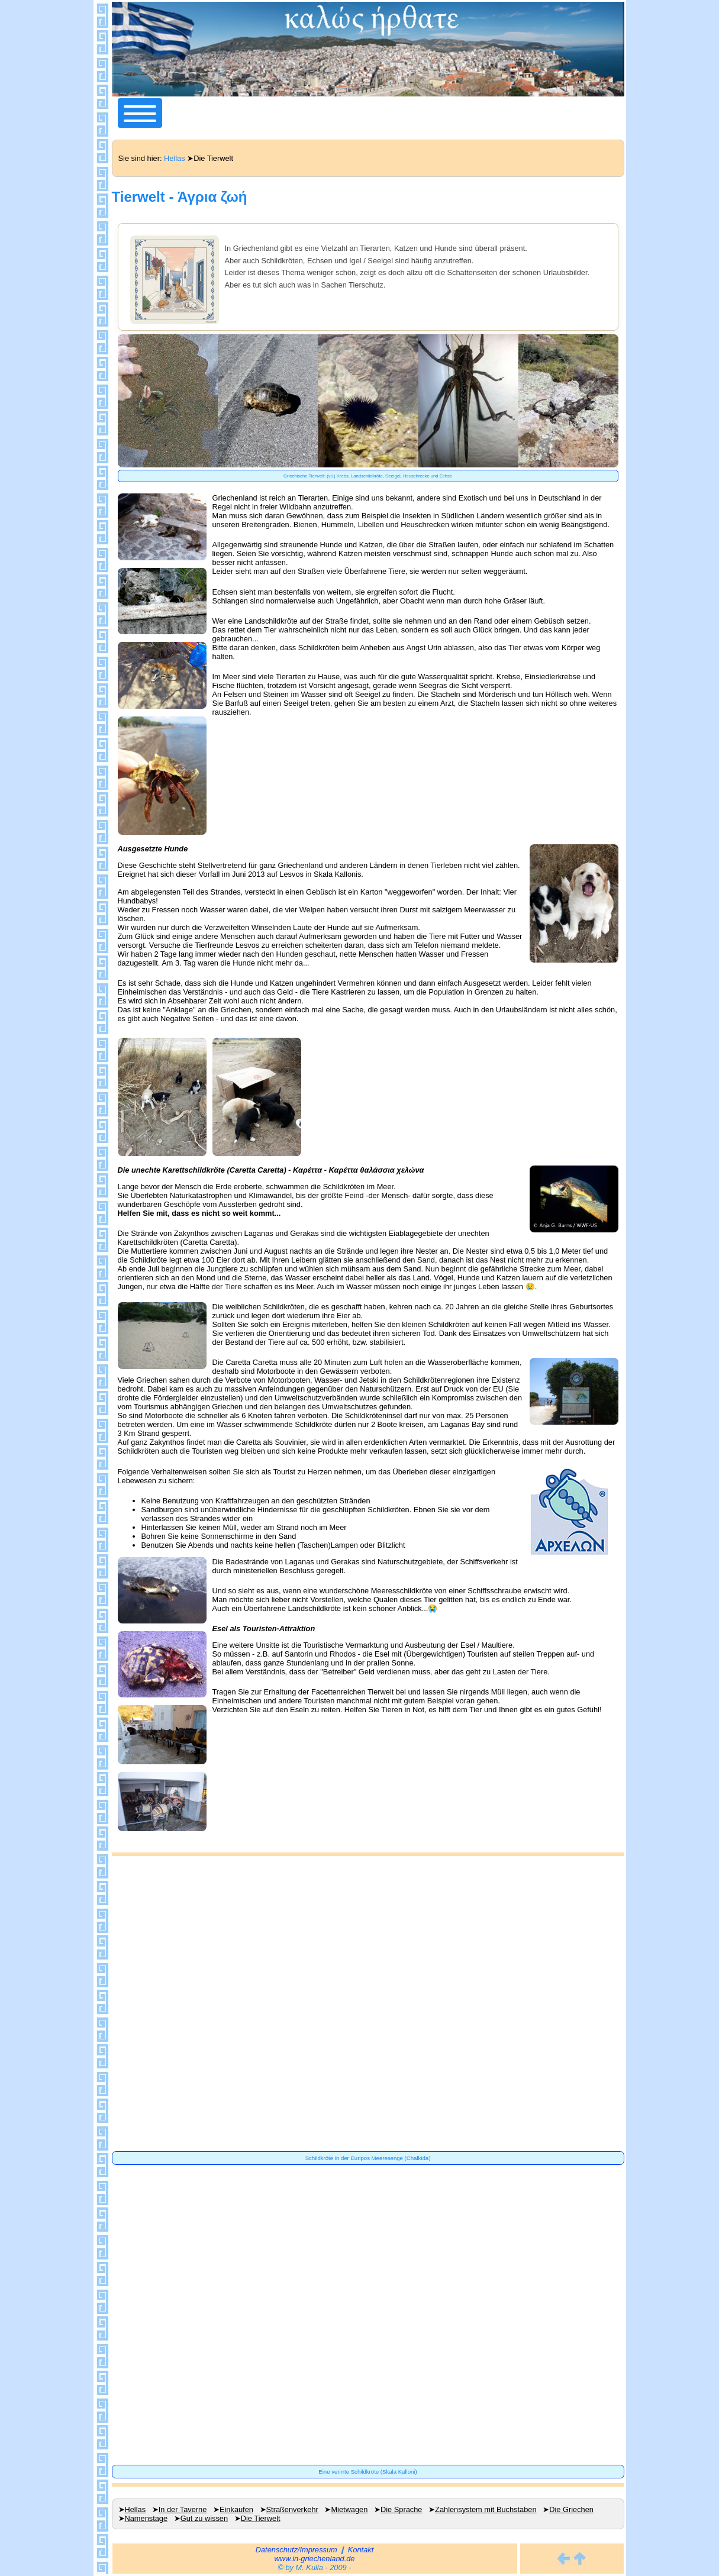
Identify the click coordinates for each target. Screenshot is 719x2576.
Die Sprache (401, 2509)
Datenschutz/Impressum (296, 2549)
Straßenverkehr (292, 2509)
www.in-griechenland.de (315, 2558)
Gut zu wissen (204, 2518)
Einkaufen (236, 2509)
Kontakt (360, 2549)
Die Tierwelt (260, 2518)
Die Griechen (571, 2509)
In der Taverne (183, 2509)
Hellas (174, 158)
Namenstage (146, 2518)
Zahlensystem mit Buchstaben (485, 2509)
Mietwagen (349, 2509)
